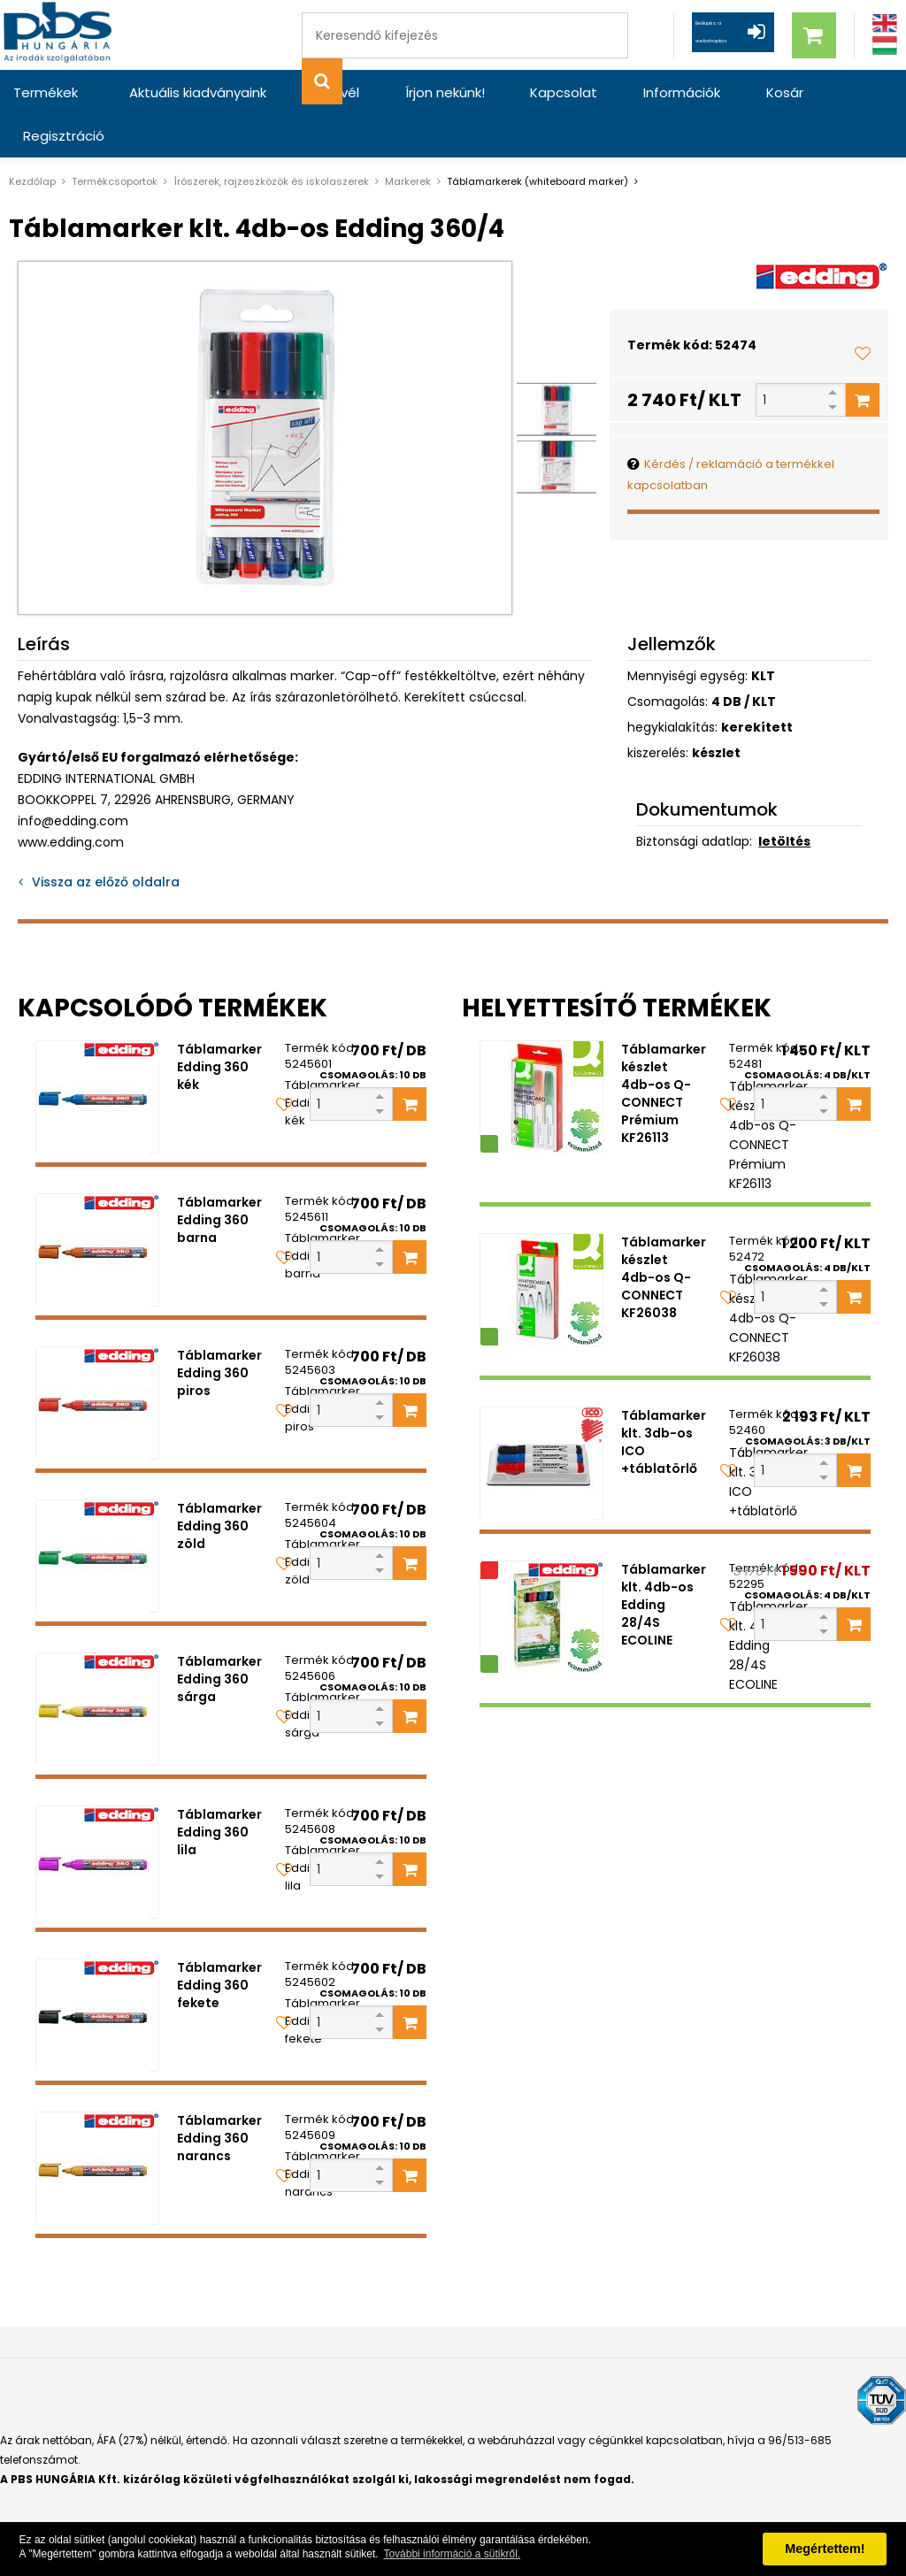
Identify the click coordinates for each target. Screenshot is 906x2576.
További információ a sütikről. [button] (451, 2554)
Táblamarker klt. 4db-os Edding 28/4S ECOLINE (663, 1561)
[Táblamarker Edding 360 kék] (97, 1053)
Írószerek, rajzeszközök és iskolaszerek (271, 138)
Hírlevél (311, 92)
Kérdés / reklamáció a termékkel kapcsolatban (730, 431)
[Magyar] (884, 45)
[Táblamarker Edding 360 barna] (97, 1206)
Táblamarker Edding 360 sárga (219, 1635)
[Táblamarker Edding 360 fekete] (97, 1971)
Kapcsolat (508, 92)
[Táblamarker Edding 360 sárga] (97, 1665)
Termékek (45, 92)
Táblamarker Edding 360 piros (219, 1329)
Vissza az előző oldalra (106, 838)
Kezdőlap (32, 138)
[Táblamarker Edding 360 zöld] (97, 1512)
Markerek (408, 138)
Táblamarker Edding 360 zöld (219, 1482)
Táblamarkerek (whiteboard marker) (537, 138)
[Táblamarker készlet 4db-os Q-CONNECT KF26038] (541, 1246)
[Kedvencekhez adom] (862, 309)
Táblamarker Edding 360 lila (219, 1788)
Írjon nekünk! (405, 92)
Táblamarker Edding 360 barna (219, 1176)
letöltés (784, 798)
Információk (610, 92)
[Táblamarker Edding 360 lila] (97, 1818)
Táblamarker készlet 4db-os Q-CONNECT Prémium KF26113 (663, 1050)
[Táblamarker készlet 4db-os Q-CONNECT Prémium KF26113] (541, 1053)
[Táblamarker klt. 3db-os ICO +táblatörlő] (541, 1419)
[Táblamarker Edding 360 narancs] (97, 2124)
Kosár (698, 92)
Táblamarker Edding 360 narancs (219, 2094)
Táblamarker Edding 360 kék (219, 1023)
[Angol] (884, 23)
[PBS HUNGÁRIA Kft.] (63, 34)
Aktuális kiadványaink (189, 92)
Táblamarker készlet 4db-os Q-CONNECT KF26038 (663, 1234)
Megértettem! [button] (824, 2549)
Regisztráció (787, 92)
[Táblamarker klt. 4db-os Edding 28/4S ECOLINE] (541, 1573)
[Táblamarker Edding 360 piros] (97, 1359)
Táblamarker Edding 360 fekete (219, 1941)
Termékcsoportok (114, 138)
